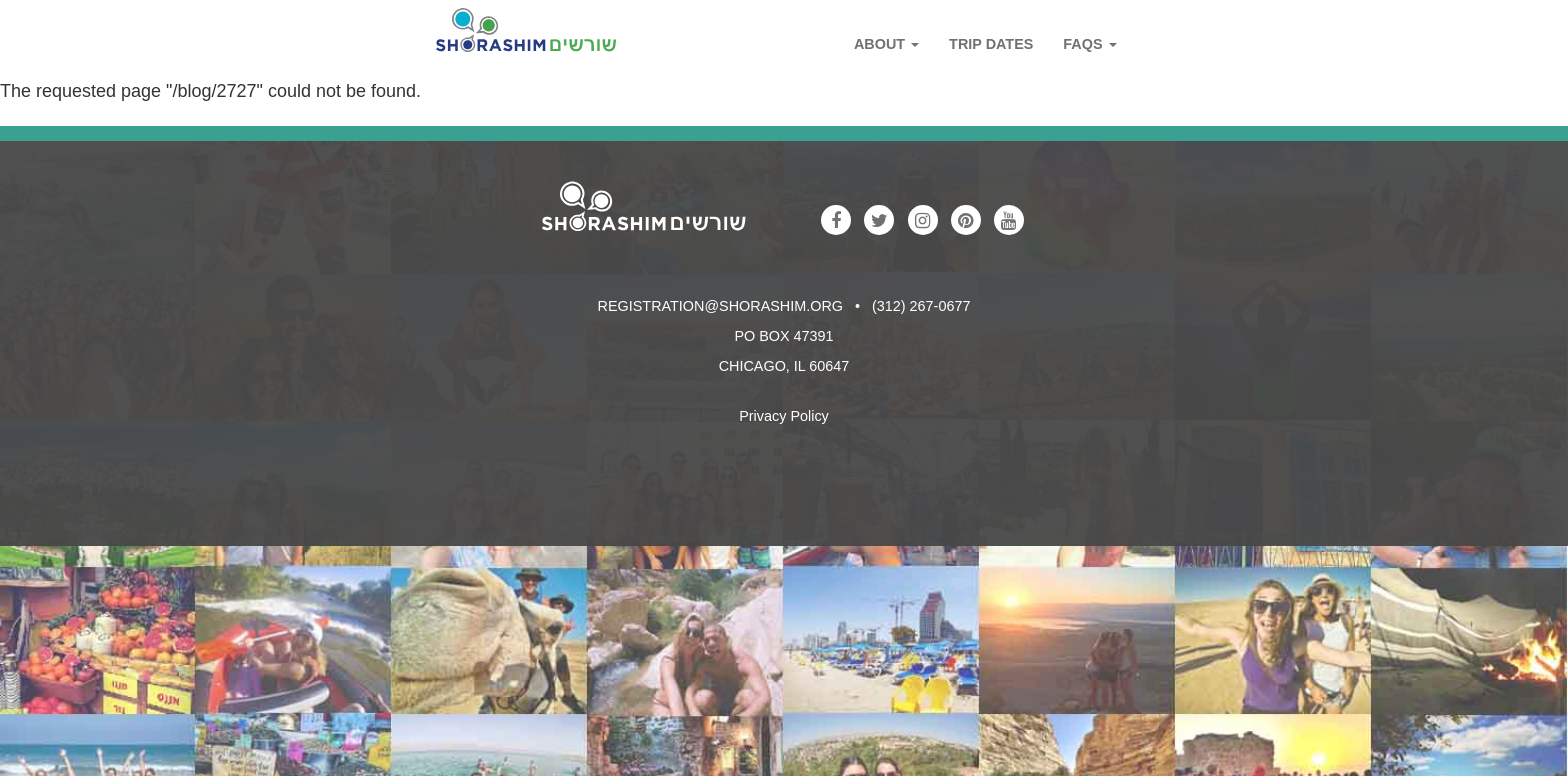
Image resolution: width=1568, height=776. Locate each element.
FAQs (1089, 44)
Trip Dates (991, 44)
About (886, 44)
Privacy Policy (784, 416)
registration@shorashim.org (720, 306)
